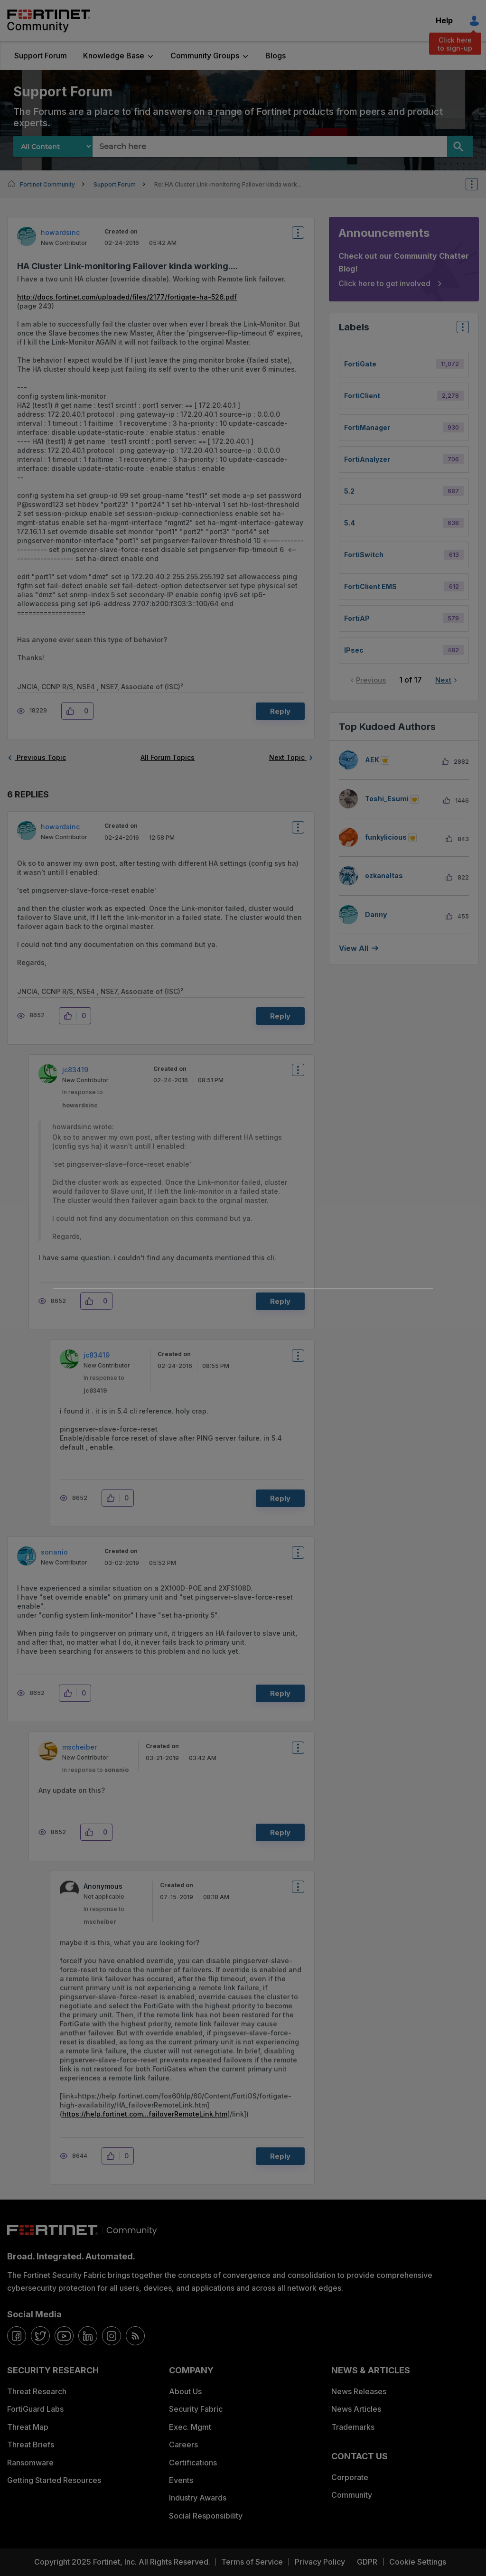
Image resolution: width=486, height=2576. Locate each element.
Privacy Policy (320, 2562)
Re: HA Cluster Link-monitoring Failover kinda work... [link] (227, 184)
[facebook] (16, 2335)
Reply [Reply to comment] (280, 1016)
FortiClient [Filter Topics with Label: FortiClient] (362, 396)
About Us (185, 2391)
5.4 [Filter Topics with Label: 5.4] (349, 523)
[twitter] (40, 2335)
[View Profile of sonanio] (54, 1552)
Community (351, 2495)
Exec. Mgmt (190, 2427)
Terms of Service (252, 2562)
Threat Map (27, 2427)
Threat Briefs (30, 2444)
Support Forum (40, 55)
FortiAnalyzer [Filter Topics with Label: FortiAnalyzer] (367, 459)
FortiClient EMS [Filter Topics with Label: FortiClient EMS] (370, 586)
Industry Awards (197, 2497)
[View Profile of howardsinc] (60, 232)
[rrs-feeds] (135, 2335)
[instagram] (111, 2335)
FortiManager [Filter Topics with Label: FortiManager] (367, 427)
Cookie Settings (417, 2562)
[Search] (460, 146)
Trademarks (352, 2427)
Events (181, 2480)
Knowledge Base (113, 55)
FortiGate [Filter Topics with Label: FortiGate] (360, 364)
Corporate (349, 2477)
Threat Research (36, 2391)
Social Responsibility (206, 2515)
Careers (183, 2444)
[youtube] (64, 2335)
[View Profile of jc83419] (75, 1070)
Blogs (275, 55)
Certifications (193, 2462)
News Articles (356, 2409)
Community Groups (204, 55)
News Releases (358, 2391)
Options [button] (477, 184)
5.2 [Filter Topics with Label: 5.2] (349, 491)
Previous (371, 679)
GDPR (367, 2562)
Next (443, 679)
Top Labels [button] (460, 330)
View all (353, 948)
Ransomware (30, 2462)
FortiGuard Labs (35, 2409)
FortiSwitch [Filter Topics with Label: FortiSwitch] (363, 555)
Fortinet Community (48, 21)
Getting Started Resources (54, 2480)
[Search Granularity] (53, 146)
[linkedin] (87, 2335)
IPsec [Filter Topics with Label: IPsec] (354, 650)
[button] (72, 711)
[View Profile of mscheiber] (79, 1747)
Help (444, 20)
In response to (95, 1769)
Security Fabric (196, 2409)
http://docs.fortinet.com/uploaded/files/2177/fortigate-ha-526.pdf (127, 297)
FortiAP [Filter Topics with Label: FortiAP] (357, 618)
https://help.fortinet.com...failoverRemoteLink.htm (144, 2114)
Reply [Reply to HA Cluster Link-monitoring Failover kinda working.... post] (280, 711)
